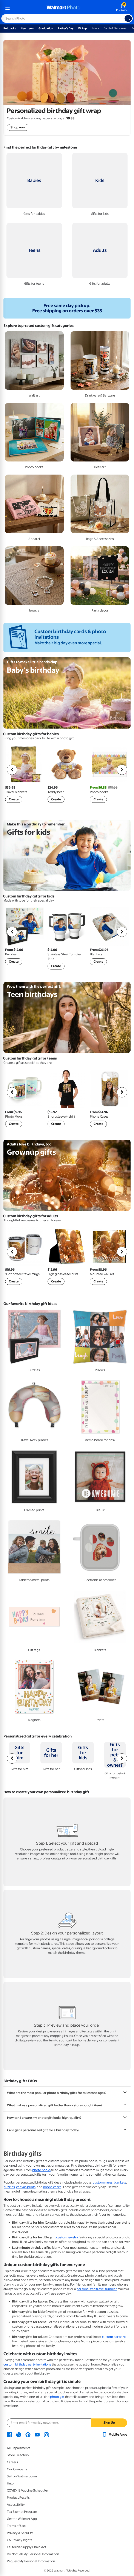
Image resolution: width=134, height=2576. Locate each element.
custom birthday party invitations (27, 2364)
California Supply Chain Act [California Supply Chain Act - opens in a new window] (26, 2547)
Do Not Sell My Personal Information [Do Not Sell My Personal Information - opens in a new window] (33, 2554)
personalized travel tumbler (97, 2289)
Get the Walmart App (22, 2519)
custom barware (114, 2337)
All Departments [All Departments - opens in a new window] (18, 2448)
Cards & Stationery (115, 28)
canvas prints (25, 2187)
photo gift (57, 2397)
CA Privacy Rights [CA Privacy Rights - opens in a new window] (19, 2540)
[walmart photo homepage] (63, 7)
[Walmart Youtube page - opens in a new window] (37, 2434)
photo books (41, 2170)
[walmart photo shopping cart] (123, 7)
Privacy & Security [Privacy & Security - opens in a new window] (20, 2533)
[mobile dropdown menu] (7, 7)
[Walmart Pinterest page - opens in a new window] (28, 2434)
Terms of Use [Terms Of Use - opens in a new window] (16, 2526)
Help (10, 2483)
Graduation (46, 28)
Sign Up (109, 2422)
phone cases (52, 2187)
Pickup (82, 28)
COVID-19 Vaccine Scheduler (27, 2490)
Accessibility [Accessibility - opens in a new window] (16, 2505)
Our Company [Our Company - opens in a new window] (17, 2469)
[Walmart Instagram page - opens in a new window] (46, 2434)
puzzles (9, 2187)
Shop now (18, 127)
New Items (27, 28)
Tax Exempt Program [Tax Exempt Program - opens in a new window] (22, 2512)
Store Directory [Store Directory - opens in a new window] (18, 2455)
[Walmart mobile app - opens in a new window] (114, 2434)
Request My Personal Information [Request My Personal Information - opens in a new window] (31, 2561)
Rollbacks (9, 28)
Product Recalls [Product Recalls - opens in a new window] (18, 2497)
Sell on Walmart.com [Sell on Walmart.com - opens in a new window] (22, 2476)
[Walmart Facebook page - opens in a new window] (9, 2434)
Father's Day (66, 28)
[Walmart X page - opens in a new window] (18, 2434)
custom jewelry (67, 2237)
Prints (95, 28)
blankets (120, 2182)
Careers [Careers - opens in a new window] (12, 2462)
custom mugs (102, 2182)
